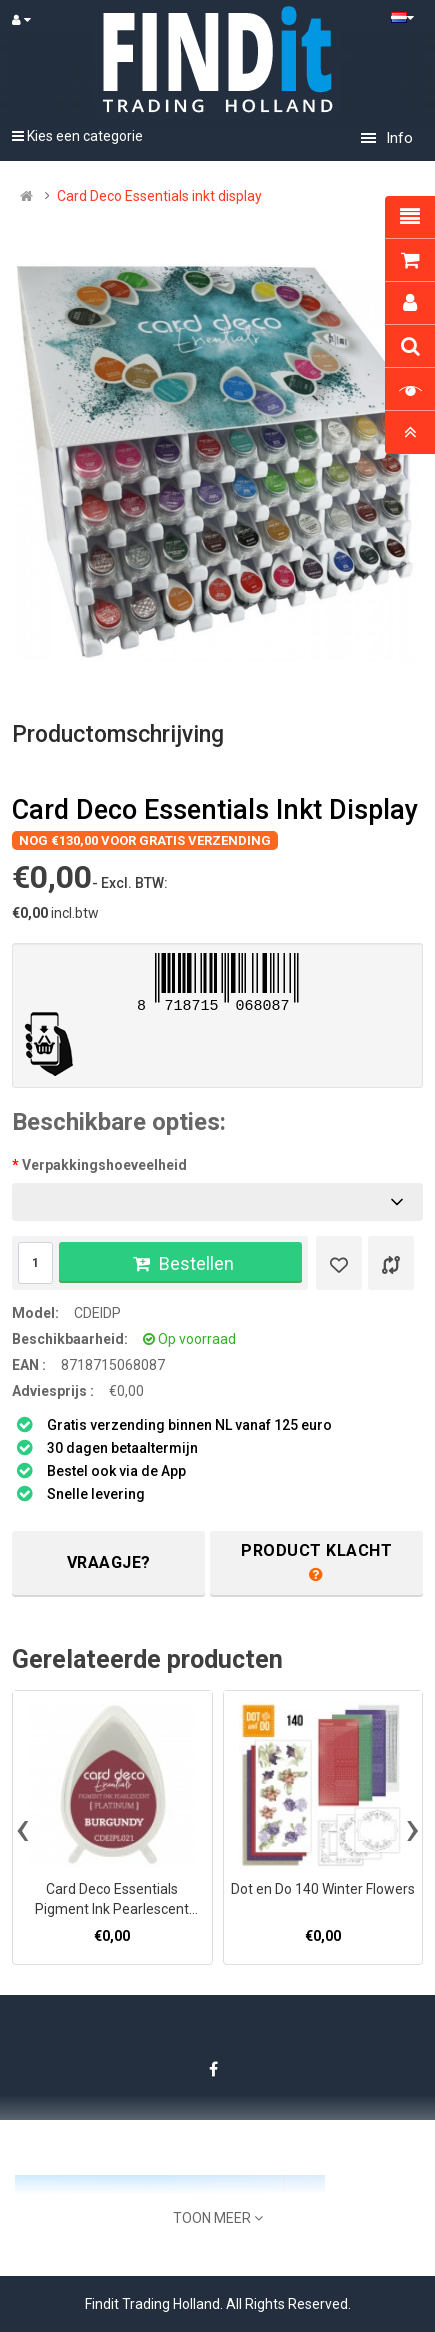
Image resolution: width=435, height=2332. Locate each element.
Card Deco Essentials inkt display (159, 196)
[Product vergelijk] (391, 1263)
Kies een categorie (77, 136)
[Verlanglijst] (339, 1263)
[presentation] (22, 1828)
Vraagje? (109, 1562)
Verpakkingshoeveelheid (104, 1165)
